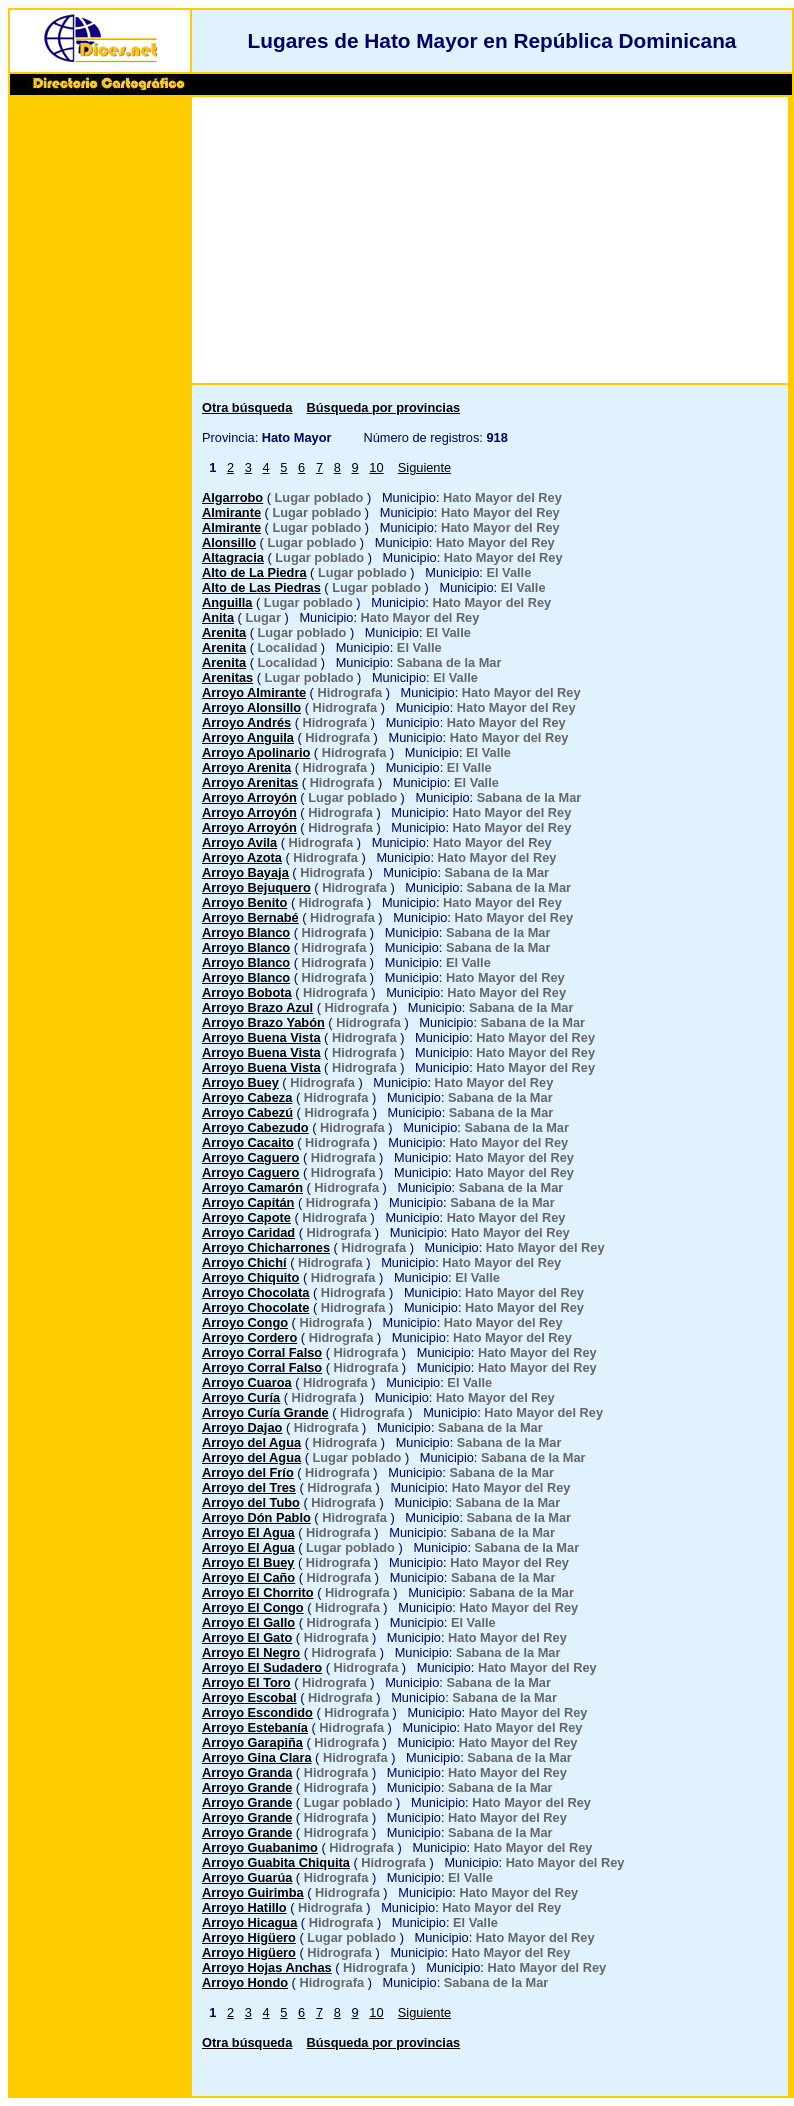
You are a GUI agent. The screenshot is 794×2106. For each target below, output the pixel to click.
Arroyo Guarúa (247, 1877)
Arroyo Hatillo (244, 1907)
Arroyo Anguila (248, 737)
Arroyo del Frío (248, 1472)
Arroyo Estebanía (255, 1727)
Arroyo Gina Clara (257, 1757)
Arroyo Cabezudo (255, 1127)
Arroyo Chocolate (255, 1307)
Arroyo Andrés (246, 722)
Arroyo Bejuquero (256, 887)
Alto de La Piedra (254, 572)
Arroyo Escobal (249, 1697)
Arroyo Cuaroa (247, 1382)
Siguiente (424, 467)
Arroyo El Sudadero (262, 1667)
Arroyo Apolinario (256, 752)
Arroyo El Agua (248, 1532)
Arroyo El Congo (253, 1607)
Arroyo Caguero (250, 1157)
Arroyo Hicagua (249, 1922)
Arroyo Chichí (244, 1262)
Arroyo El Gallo (248, 1622)
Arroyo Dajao (242, 1427)
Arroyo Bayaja (245, 872)
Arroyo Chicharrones (266, 1247)
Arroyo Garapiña (252, 1742)
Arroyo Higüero (249, 1937)
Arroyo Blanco (246, 932)
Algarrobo (232, 497)
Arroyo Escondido (257, 1712)
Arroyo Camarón (252, 1187)
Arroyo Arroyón (249, 797)
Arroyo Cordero (249, 1337)
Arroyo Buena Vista (261, 1037)
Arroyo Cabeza (247, 1097)
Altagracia (233, 557)
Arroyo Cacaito (248, 1142)
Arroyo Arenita (246, 767)
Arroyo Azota (242, 857)
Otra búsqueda (247, 407)
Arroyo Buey (240, 1082)
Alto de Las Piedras (261, 587)
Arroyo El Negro (251, 1652)
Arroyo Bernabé (250, 917)
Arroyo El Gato (247, 1637)
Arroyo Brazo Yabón (263, 1022)
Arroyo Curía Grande (265, 1412)
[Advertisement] (100, 407)
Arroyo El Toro (246, 1682)
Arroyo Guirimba (253, 1892)
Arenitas (227, 677)
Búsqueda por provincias (384, 407)
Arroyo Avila (239, 842)
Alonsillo (229, 542)
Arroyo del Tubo (251, 1502)
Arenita (224, 632)
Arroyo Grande (247, 1787)
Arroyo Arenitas (250, 782)
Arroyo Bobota (247, 992)
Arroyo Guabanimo (260, 1847)
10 (376, 467)
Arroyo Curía (241, 1397)
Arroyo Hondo (245, 1982)
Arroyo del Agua (251, 1442)
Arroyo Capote (246, 1217)
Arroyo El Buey (248, 1562)
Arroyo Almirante (254, 692)
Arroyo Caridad (248, 1232)
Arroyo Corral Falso (262, 1352)
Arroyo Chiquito (250, 1277)
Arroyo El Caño (248, 1577)
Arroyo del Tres (249, 1487)
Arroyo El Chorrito (258, 1592)
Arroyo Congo (245, 1322)
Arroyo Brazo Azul (257, 1007)
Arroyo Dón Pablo (256, 1517)
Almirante (231, 512)
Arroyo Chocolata (255, 1292)
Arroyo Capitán (248, 1202)
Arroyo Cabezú (247, 1112)
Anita (218, 617)
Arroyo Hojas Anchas (267, 1967)
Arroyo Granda (247, 1772)
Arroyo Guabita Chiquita (276, 1862)
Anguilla (227, 602)
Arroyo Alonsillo (251, 707)
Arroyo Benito (244, 902)
